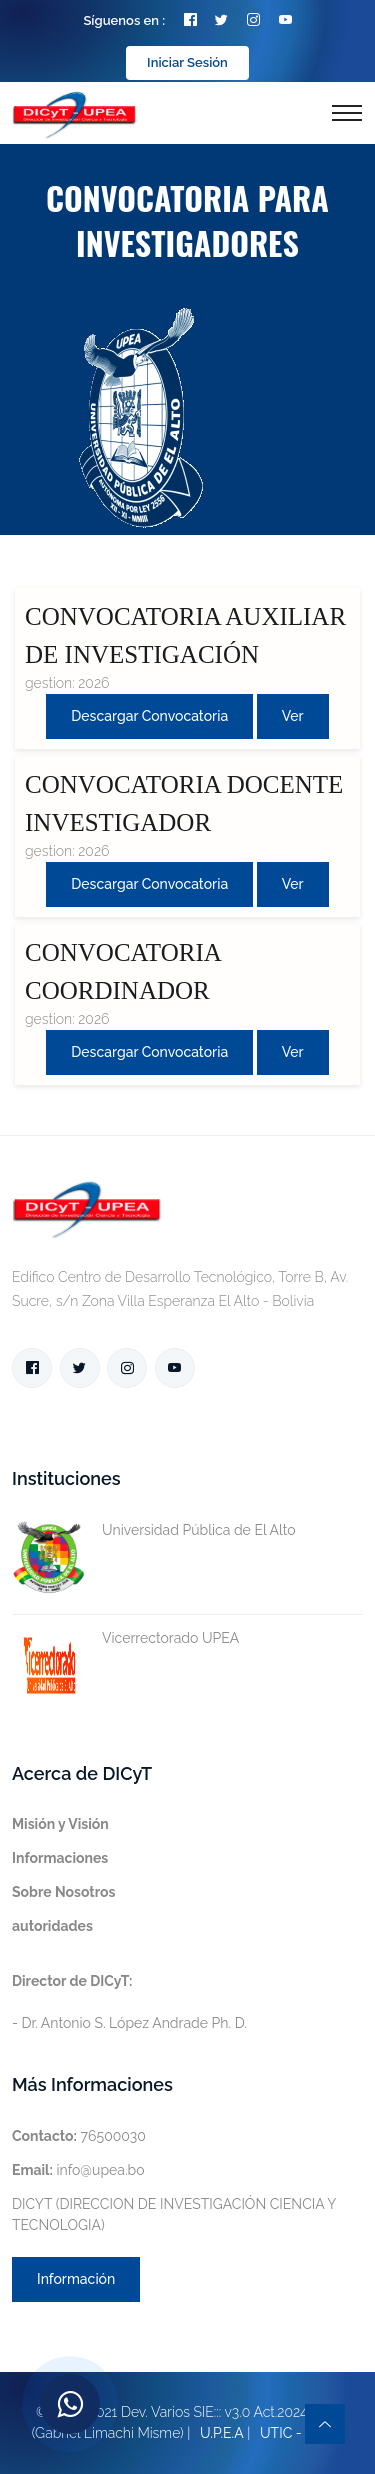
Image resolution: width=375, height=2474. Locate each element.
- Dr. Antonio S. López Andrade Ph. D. (129, 2002)
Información (76, 2279)
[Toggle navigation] (347, 113)
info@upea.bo (78, 2170)
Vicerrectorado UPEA (125, 1638)
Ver (293, 716)
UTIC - (281, 2433)
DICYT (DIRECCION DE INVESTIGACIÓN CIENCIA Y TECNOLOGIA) (174, 2214)
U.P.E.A (222, 2433)
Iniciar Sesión (187, 62)
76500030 (79, 2136)
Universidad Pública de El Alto (154, 1530)
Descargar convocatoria (149, 716)
